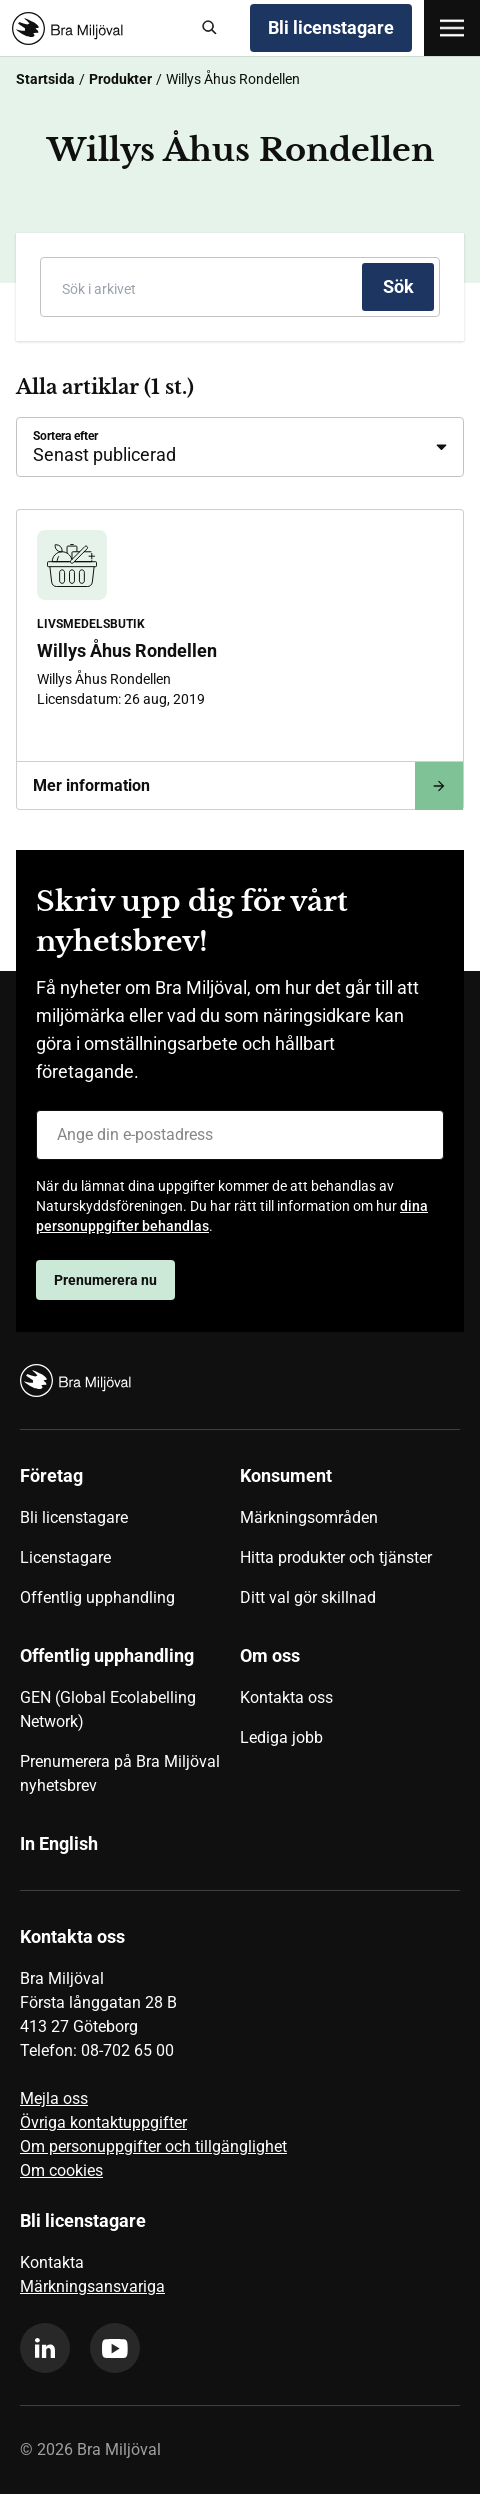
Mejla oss (54, 2098)
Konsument (286, 1475)
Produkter (120, 79)
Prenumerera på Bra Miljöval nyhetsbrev (120, 1773)
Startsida (45, 79)
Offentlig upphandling (97, 1597)
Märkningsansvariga (92, 2286)
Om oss (270, 1655)
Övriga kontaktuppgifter (103, 2122)
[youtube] (115, 2348)
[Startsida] (97, 28)
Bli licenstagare (331, 27)
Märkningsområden (309, 1517)
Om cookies (61, 2170)
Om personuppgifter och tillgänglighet (153, 2146)
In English (59, 1843)
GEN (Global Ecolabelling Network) (108, 1709)
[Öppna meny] (452, 28)
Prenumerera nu (105, 1280)
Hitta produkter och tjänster (336, 1557)
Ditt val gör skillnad (308, 1597)
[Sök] (210, 28)
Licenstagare (65, 1557)
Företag (51, 1475)
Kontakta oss (286, 1697)
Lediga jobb (281, 1737)
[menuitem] (130, 1544)
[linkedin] (45, 2348)
